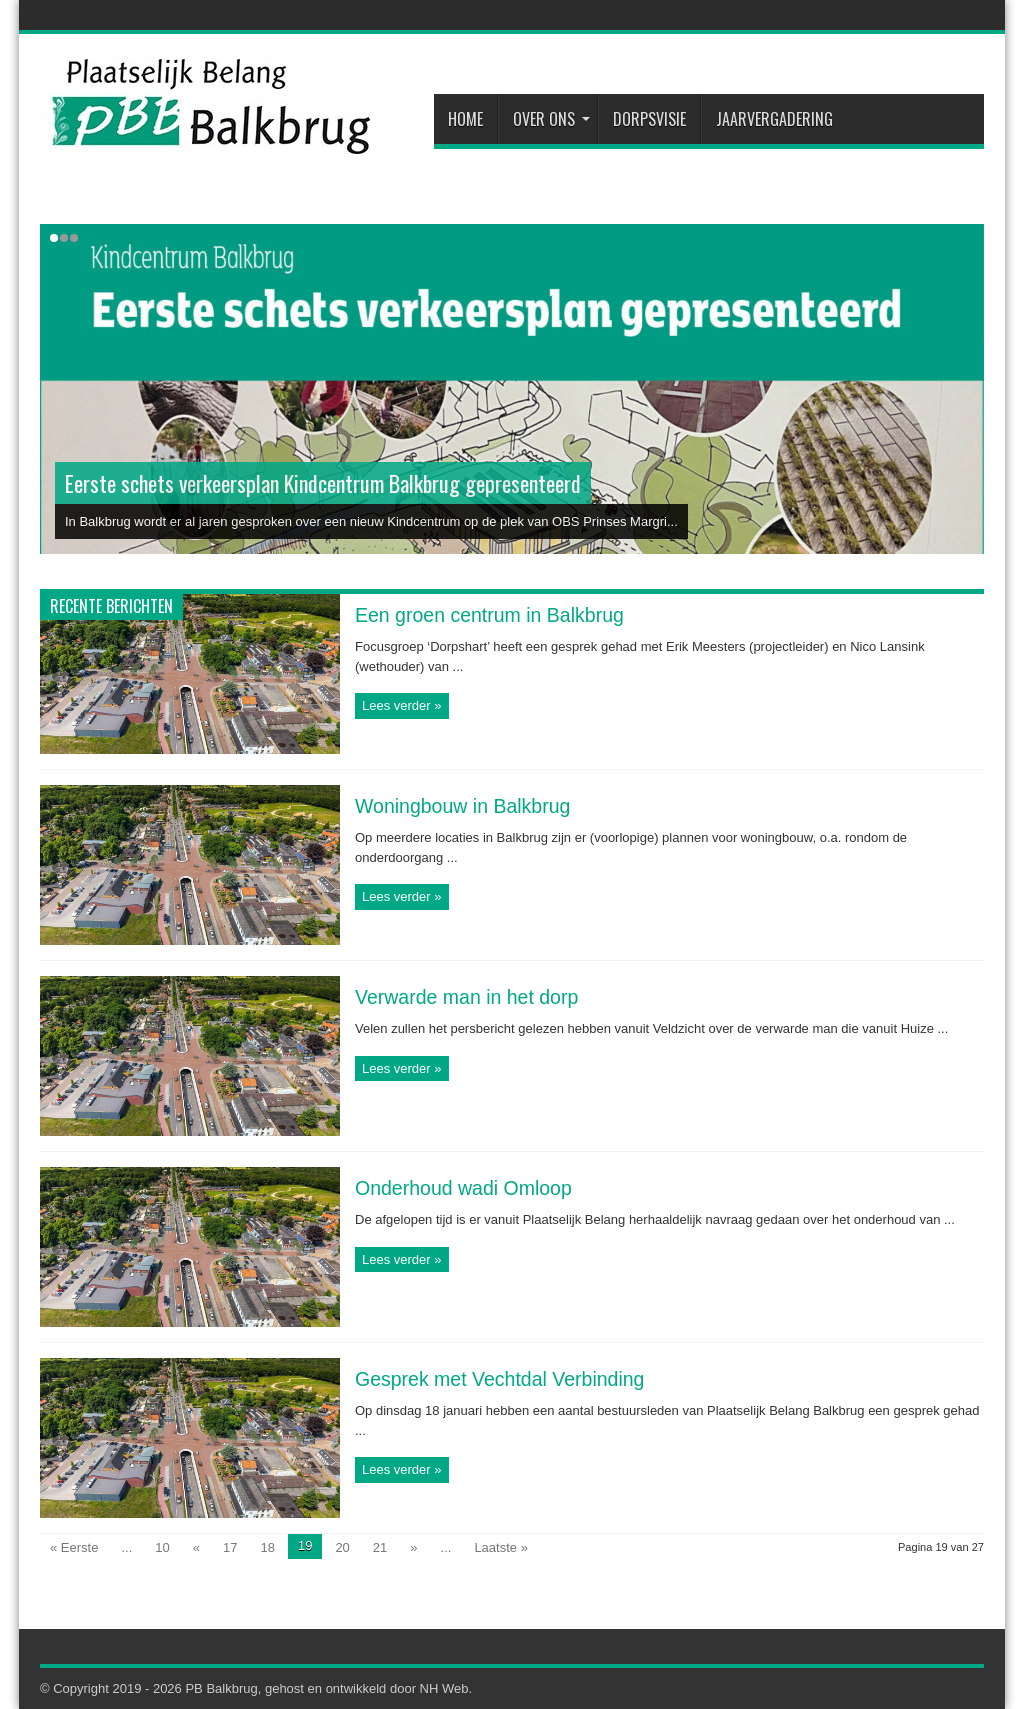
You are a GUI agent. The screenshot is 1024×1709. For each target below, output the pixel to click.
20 (342, 1547)
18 (267, 1547)
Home (465, 119)
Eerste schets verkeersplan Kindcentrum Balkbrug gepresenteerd (323, 483)
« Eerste (74, 1547)
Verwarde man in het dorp (466, 997)
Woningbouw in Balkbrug (462, 806)
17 (230, 1547)
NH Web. (446, 1688)
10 (162, 1547)
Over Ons (551, 119)
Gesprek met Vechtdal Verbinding (499, 1379)
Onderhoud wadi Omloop (463, 1188)
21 (380, 1547)
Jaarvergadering (774, 119)
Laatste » (501, 1547)
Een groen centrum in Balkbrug (489, 615)
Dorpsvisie (649, 119)
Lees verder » (402, 705)
